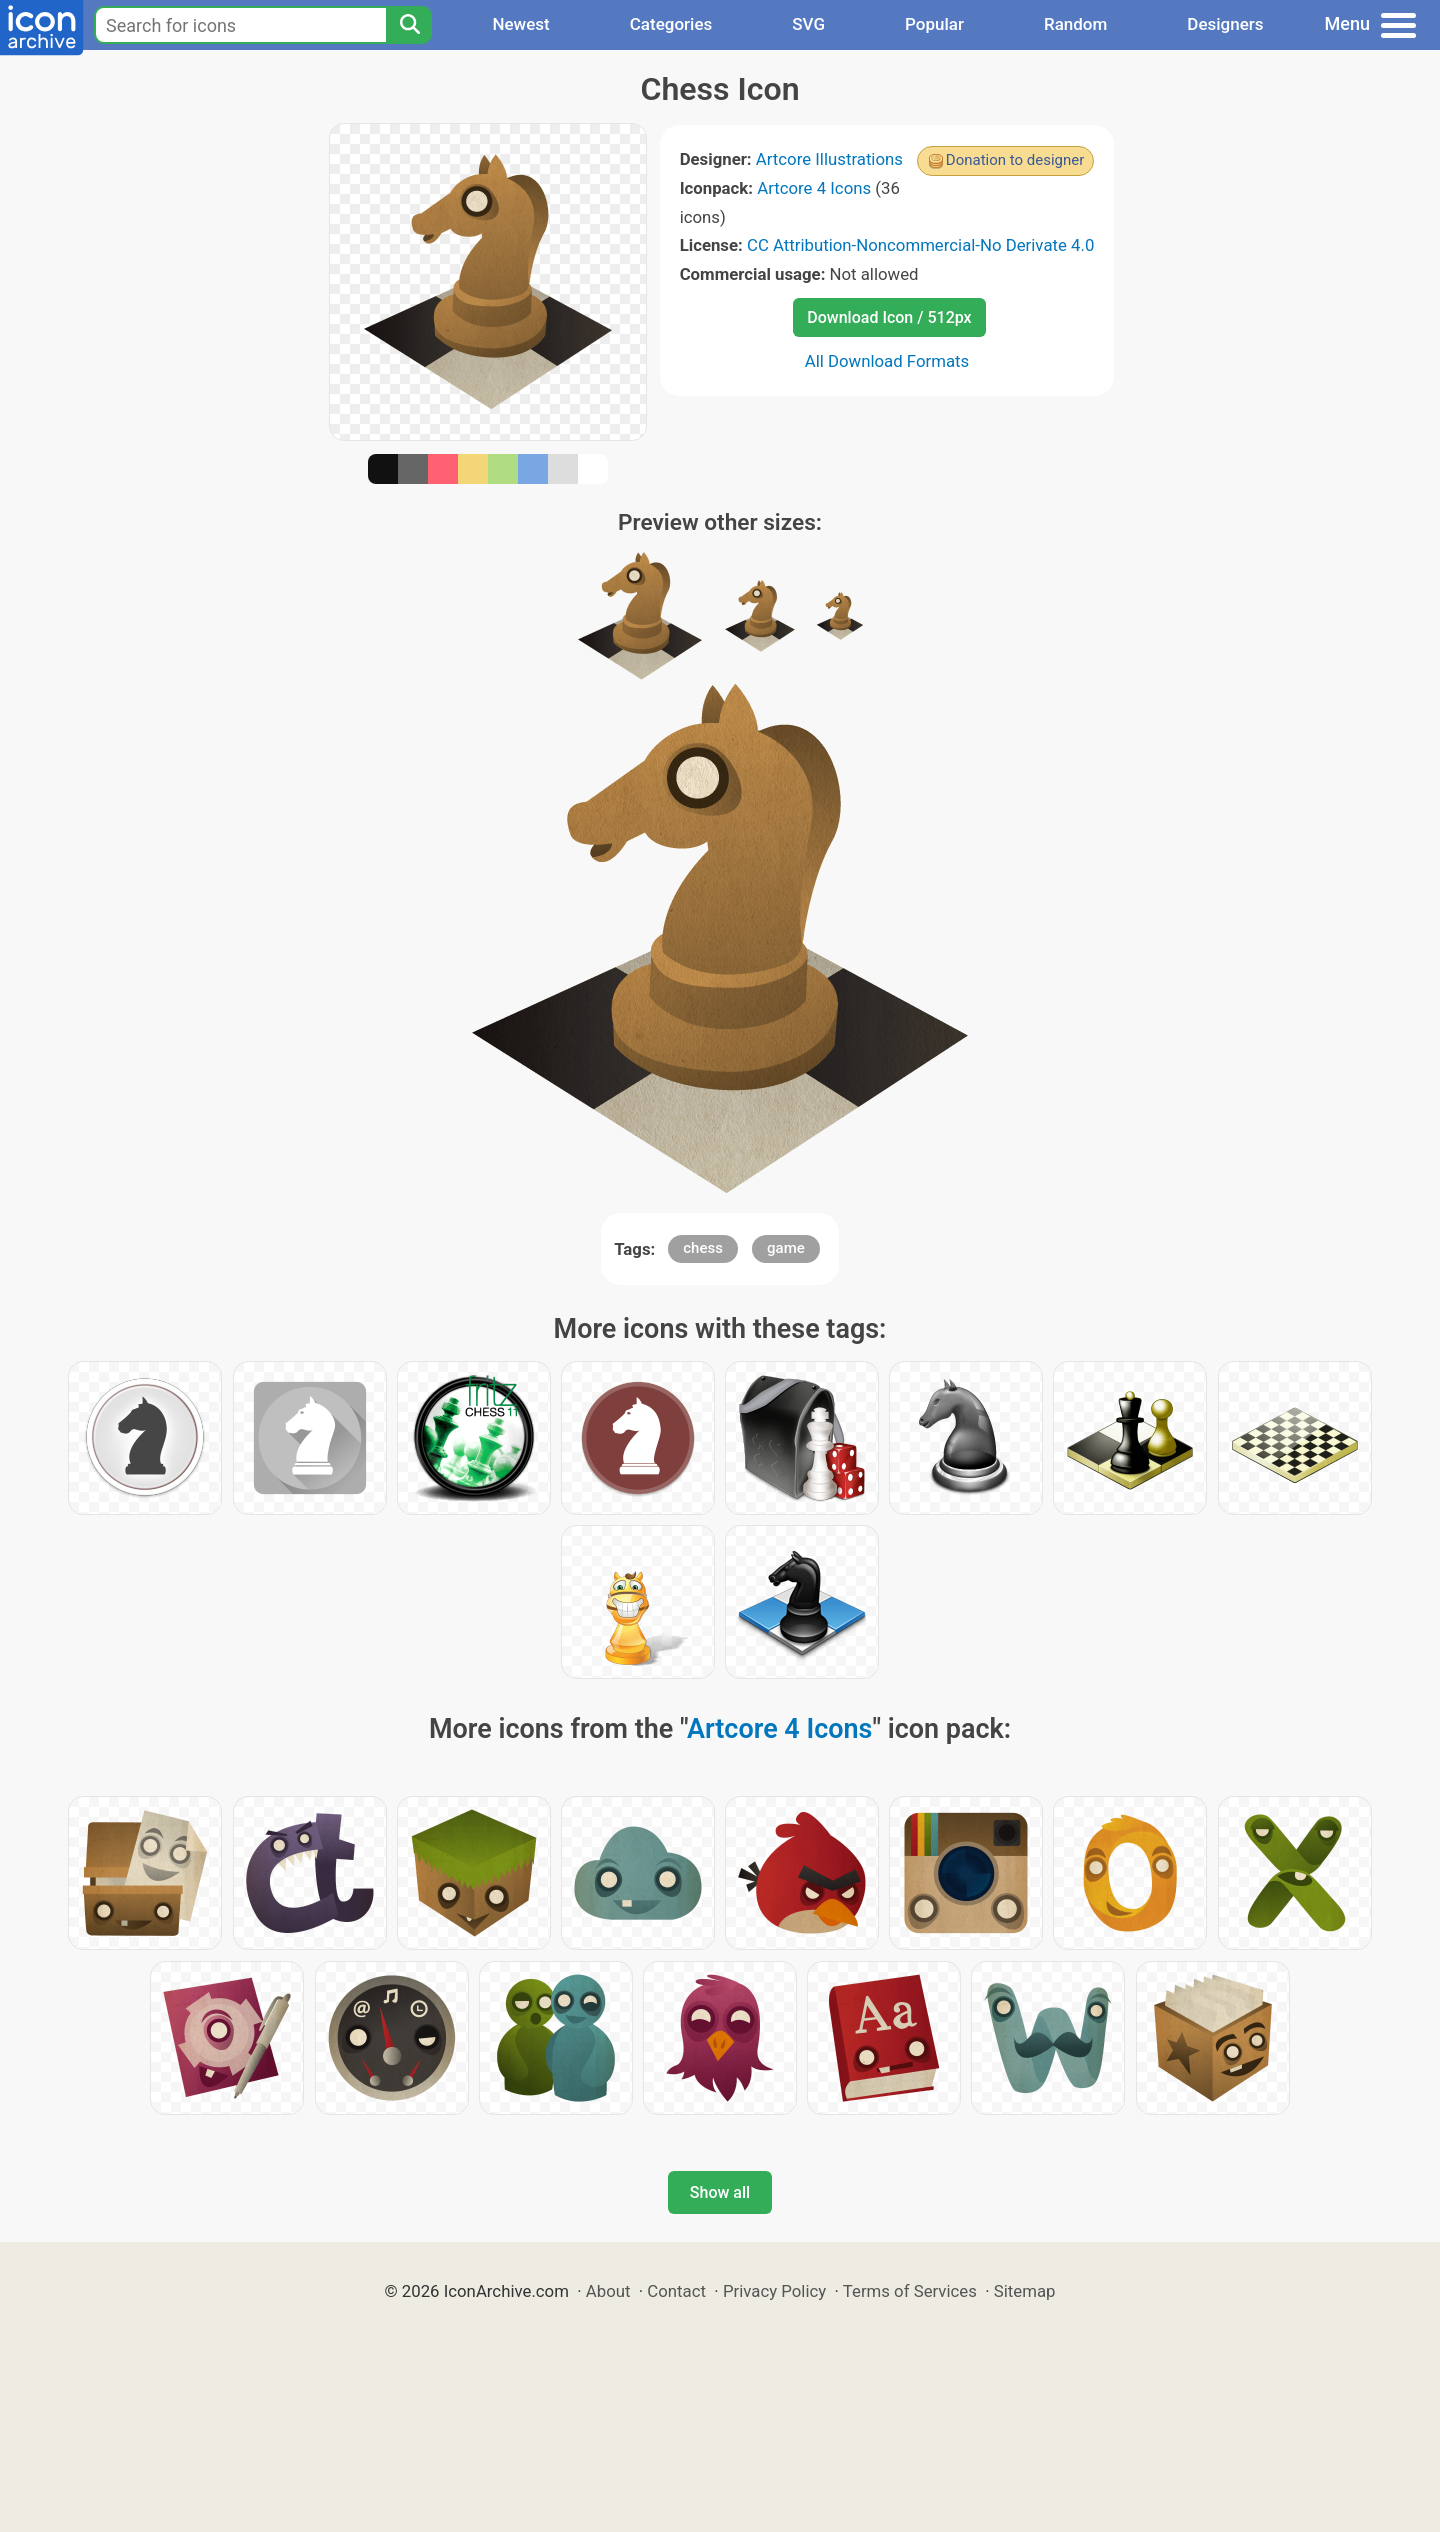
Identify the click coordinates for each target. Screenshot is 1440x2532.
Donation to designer (1015, 160)
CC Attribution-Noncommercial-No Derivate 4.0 (920, 245)
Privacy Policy (774, 2291)
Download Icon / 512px (889, 317)
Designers (1225, 24)
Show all (720, 2192)
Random (1075, 24)
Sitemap (1025, 2291)
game (786, 1248)
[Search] (409, 25)
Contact (676, 2291)
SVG (808, 24)
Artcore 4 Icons (814, 188)
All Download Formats (887, 361)
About (608, 2291)
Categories (671, 24)
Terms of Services (910, 2291)
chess (703, 1248)
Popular (934, 24)
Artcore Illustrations (829, 159)
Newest (520, 24)
